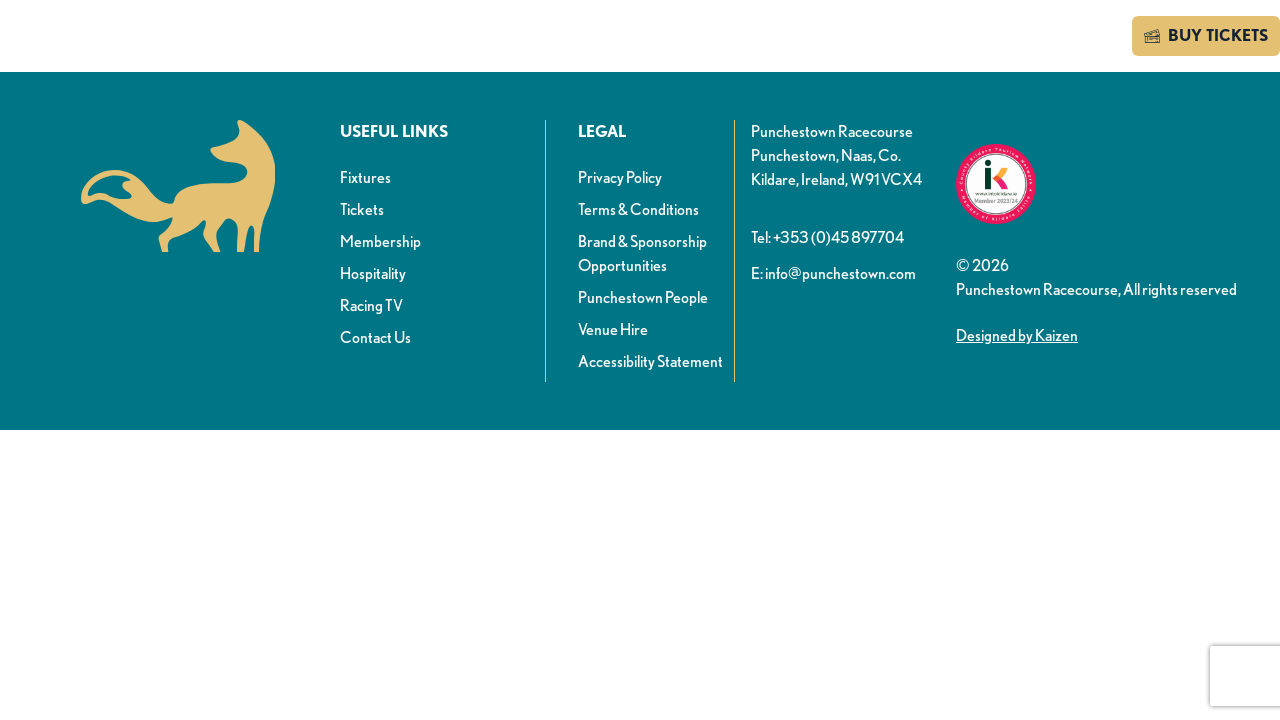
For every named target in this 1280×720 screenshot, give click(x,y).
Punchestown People (643, 297)
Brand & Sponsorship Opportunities (642, 253)
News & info (409, 38)
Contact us (1060, 35)
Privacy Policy (620, 177)
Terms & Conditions (638, 209)
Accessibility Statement (650, 361)
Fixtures (365, 177)
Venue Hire (613, 329)
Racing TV (371, 305)
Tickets (362, 209)
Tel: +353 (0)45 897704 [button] (827, 237)
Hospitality (373, 273)
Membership (380, 241)
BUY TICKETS (1206, 36)
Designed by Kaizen (1017, 335)
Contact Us (375, 337)
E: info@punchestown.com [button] (833, 273)
